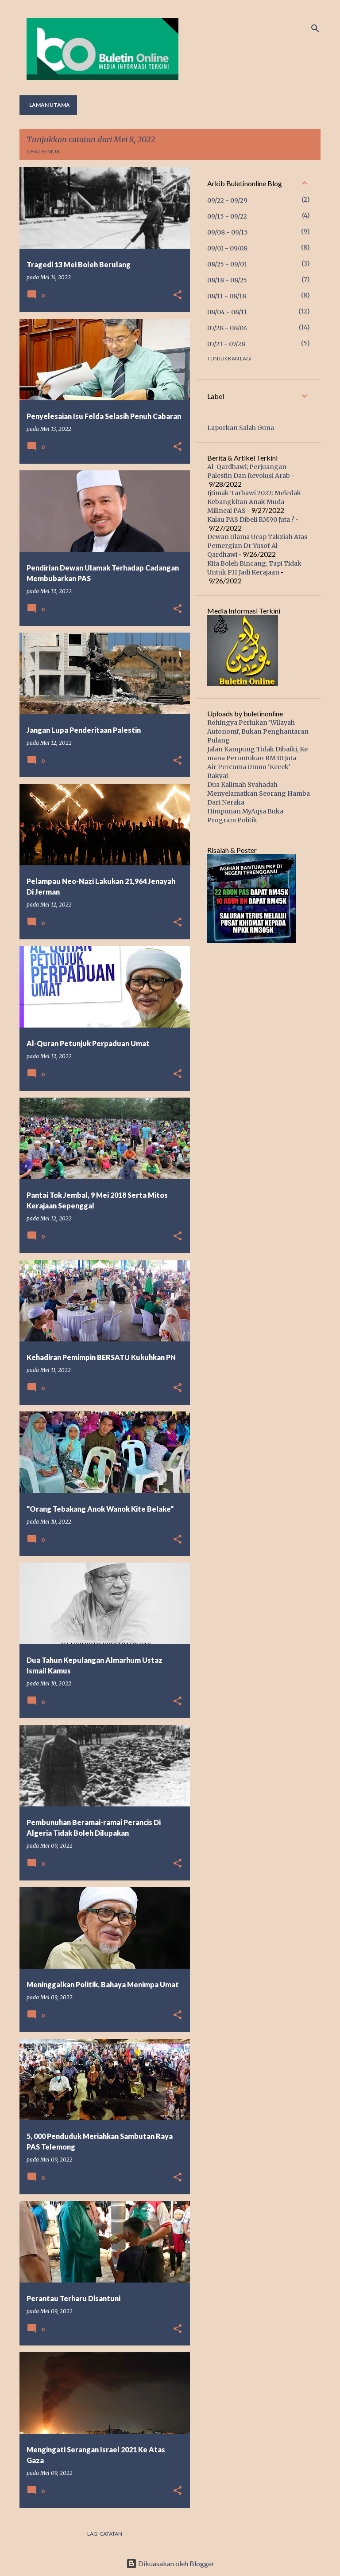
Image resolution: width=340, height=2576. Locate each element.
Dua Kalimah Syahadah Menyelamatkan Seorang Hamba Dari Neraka (258, 793)
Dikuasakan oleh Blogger (170, 2563)
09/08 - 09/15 (227, 232)
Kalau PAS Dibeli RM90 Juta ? (250, 520)
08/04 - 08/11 (227, 312)
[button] (177, 295)
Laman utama (49, 105)
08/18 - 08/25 (227, 280)
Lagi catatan (104, 2533)
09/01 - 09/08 (227, 248)
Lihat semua (43, 151)
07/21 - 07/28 (226, 344)
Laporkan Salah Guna (240, 428)
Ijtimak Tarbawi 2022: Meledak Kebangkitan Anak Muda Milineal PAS (254, 502)
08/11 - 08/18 (226, 296)
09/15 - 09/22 (227, 216)
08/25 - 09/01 (227, 264)
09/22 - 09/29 (227, 200)
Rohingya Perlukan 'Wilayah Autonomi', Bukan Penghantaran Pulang (258, 731)
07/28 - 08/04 (227, 328)
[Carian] (315, 28)
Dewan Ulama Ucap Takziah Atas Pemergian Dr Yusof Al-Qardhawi (257, 546)
